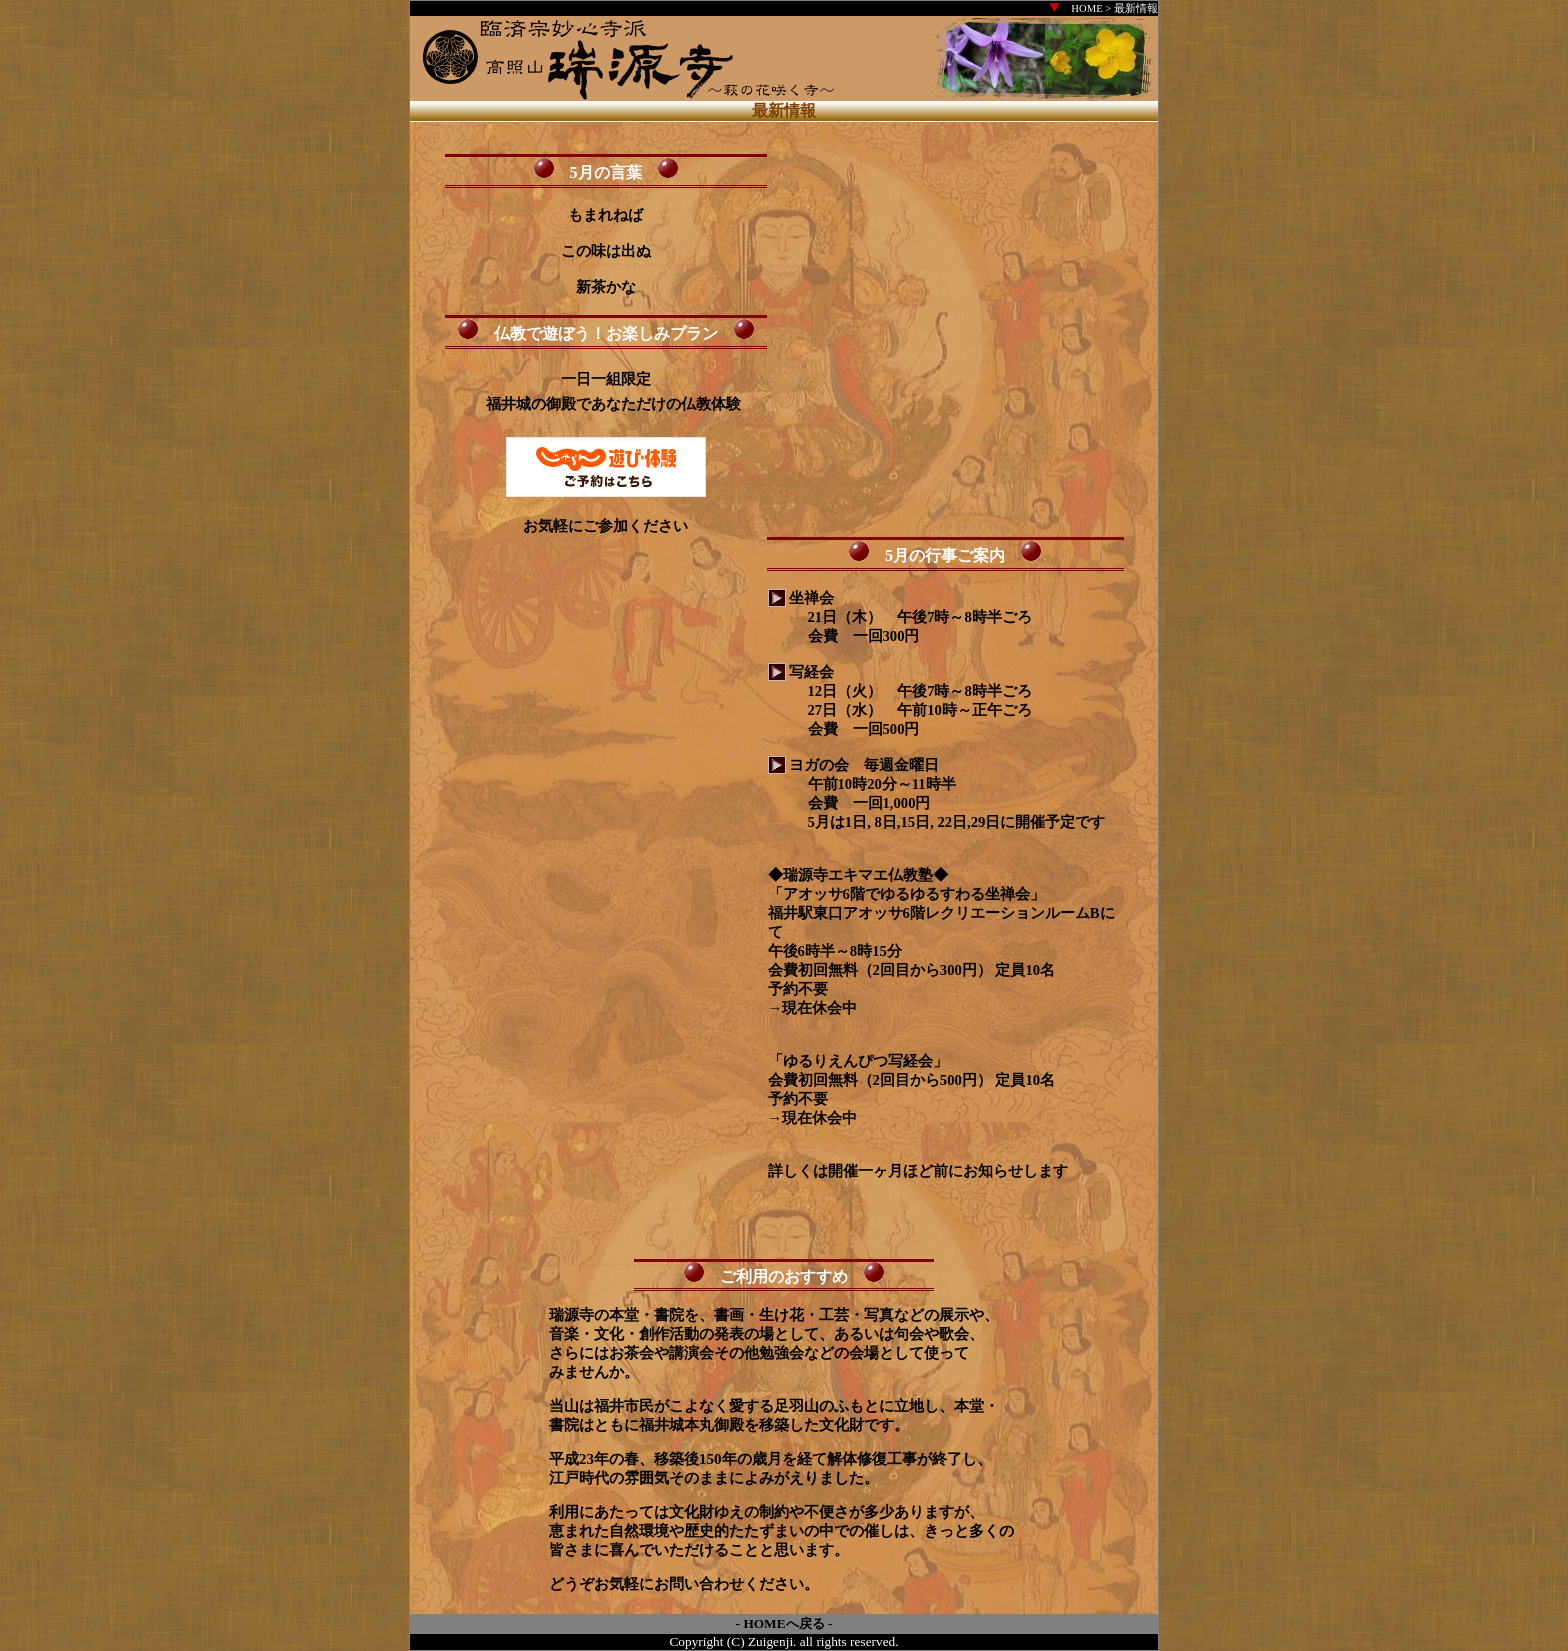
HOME (1086, 8)
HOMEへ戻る (783, 1623)
